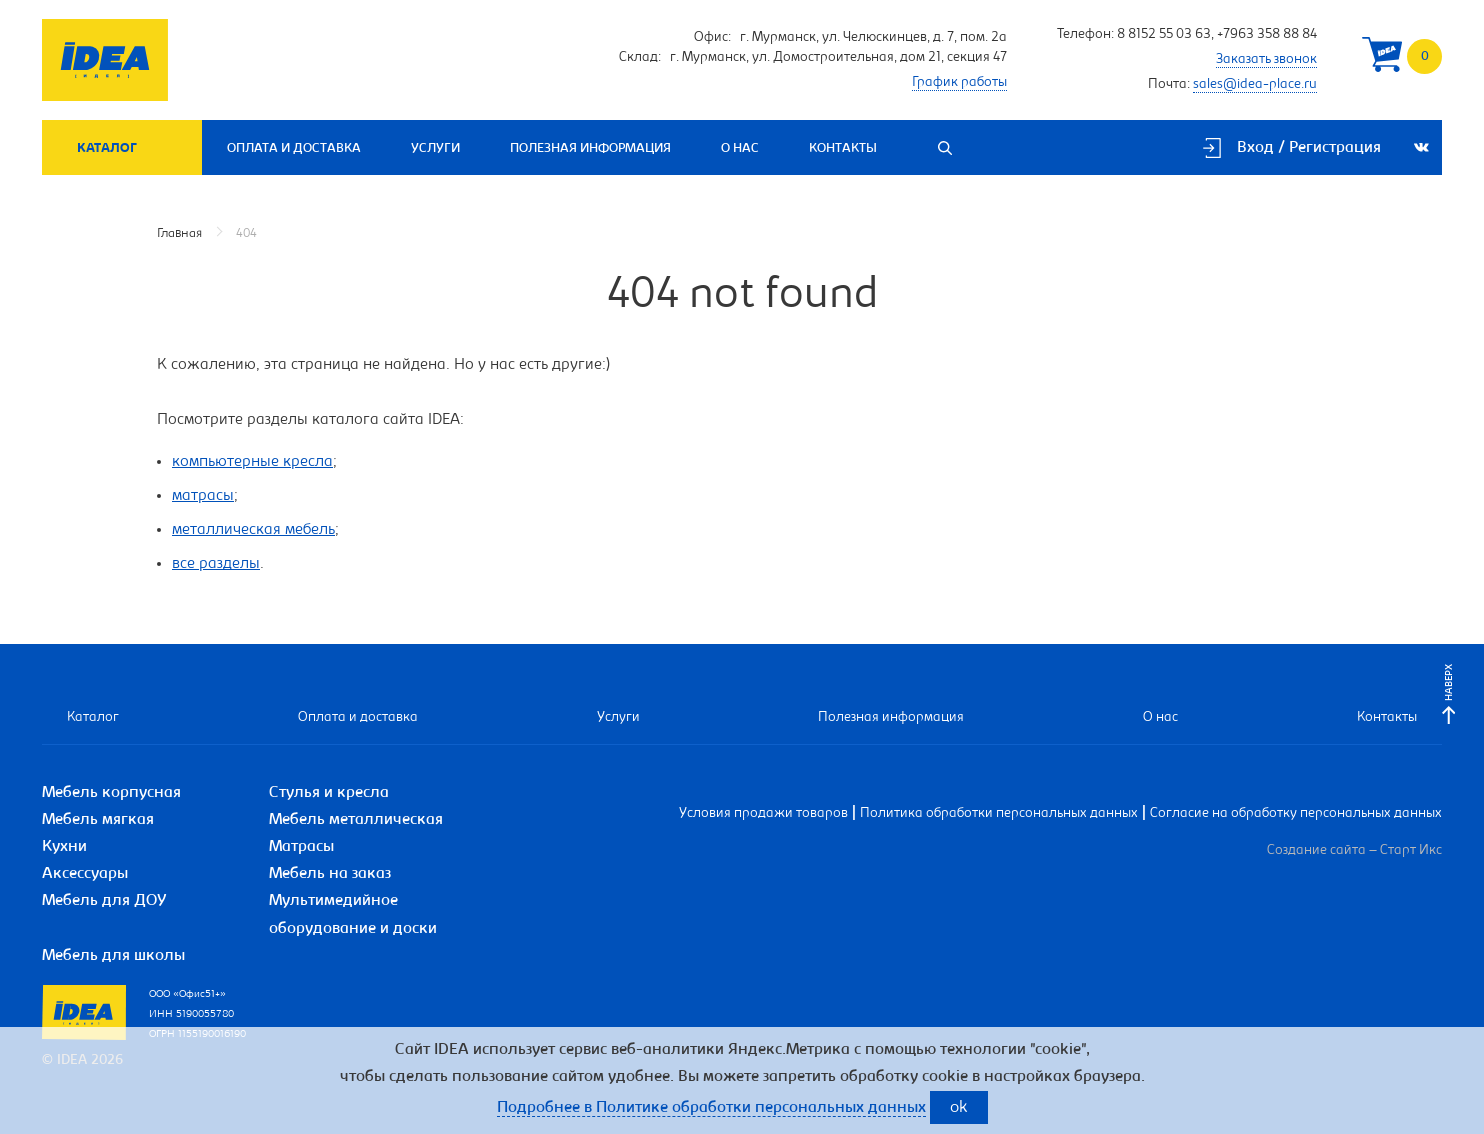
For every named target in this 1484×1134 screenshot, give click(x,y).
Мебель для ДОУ (104, 901)
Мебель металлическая (356, 820)
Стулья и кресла (329, 793)
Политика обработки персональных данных (999, 814)
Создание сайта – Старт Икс (1354, 851)
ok (959, 1108)
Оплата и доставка (294, 148)
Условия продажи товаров (763, 814)
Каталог (107, 148)
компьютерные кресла (252, 462)
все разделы (216, 564)
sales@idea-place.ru (1255, 85)
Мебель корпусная (111, 793)
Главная (179, 233)
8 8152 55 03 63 (1164, 35)
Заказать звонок (1266, 60)
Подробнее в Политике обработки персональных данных (711, 1108)
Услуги (435, 148)
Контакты (843, 148)
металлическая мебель (253, 530)
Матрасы (301, 847)
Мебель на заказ (330, 874)
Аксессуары (85, 874)
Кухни (64, 847)
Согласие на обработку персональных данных (1296, 814)
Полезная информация (590, 148)
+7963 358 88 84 (1267, 35)
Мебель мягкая (98, 820)
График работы (959, 83)
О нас (740, 148)
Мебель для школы (113, 956)
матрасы (203, 496)
